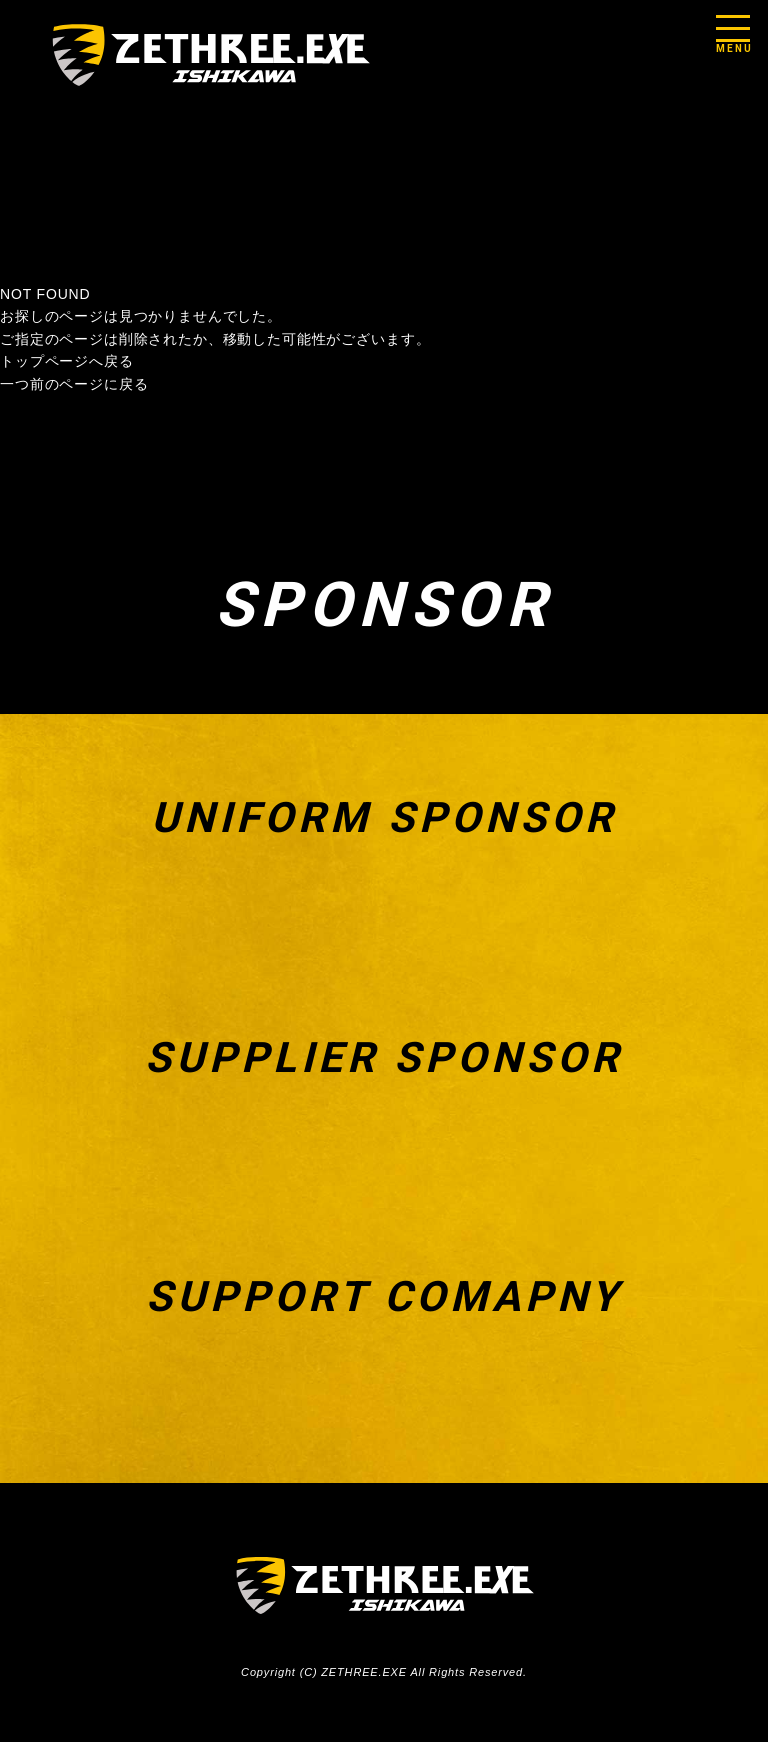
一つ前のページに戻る (74, 384)
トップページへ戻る (67, 361)
